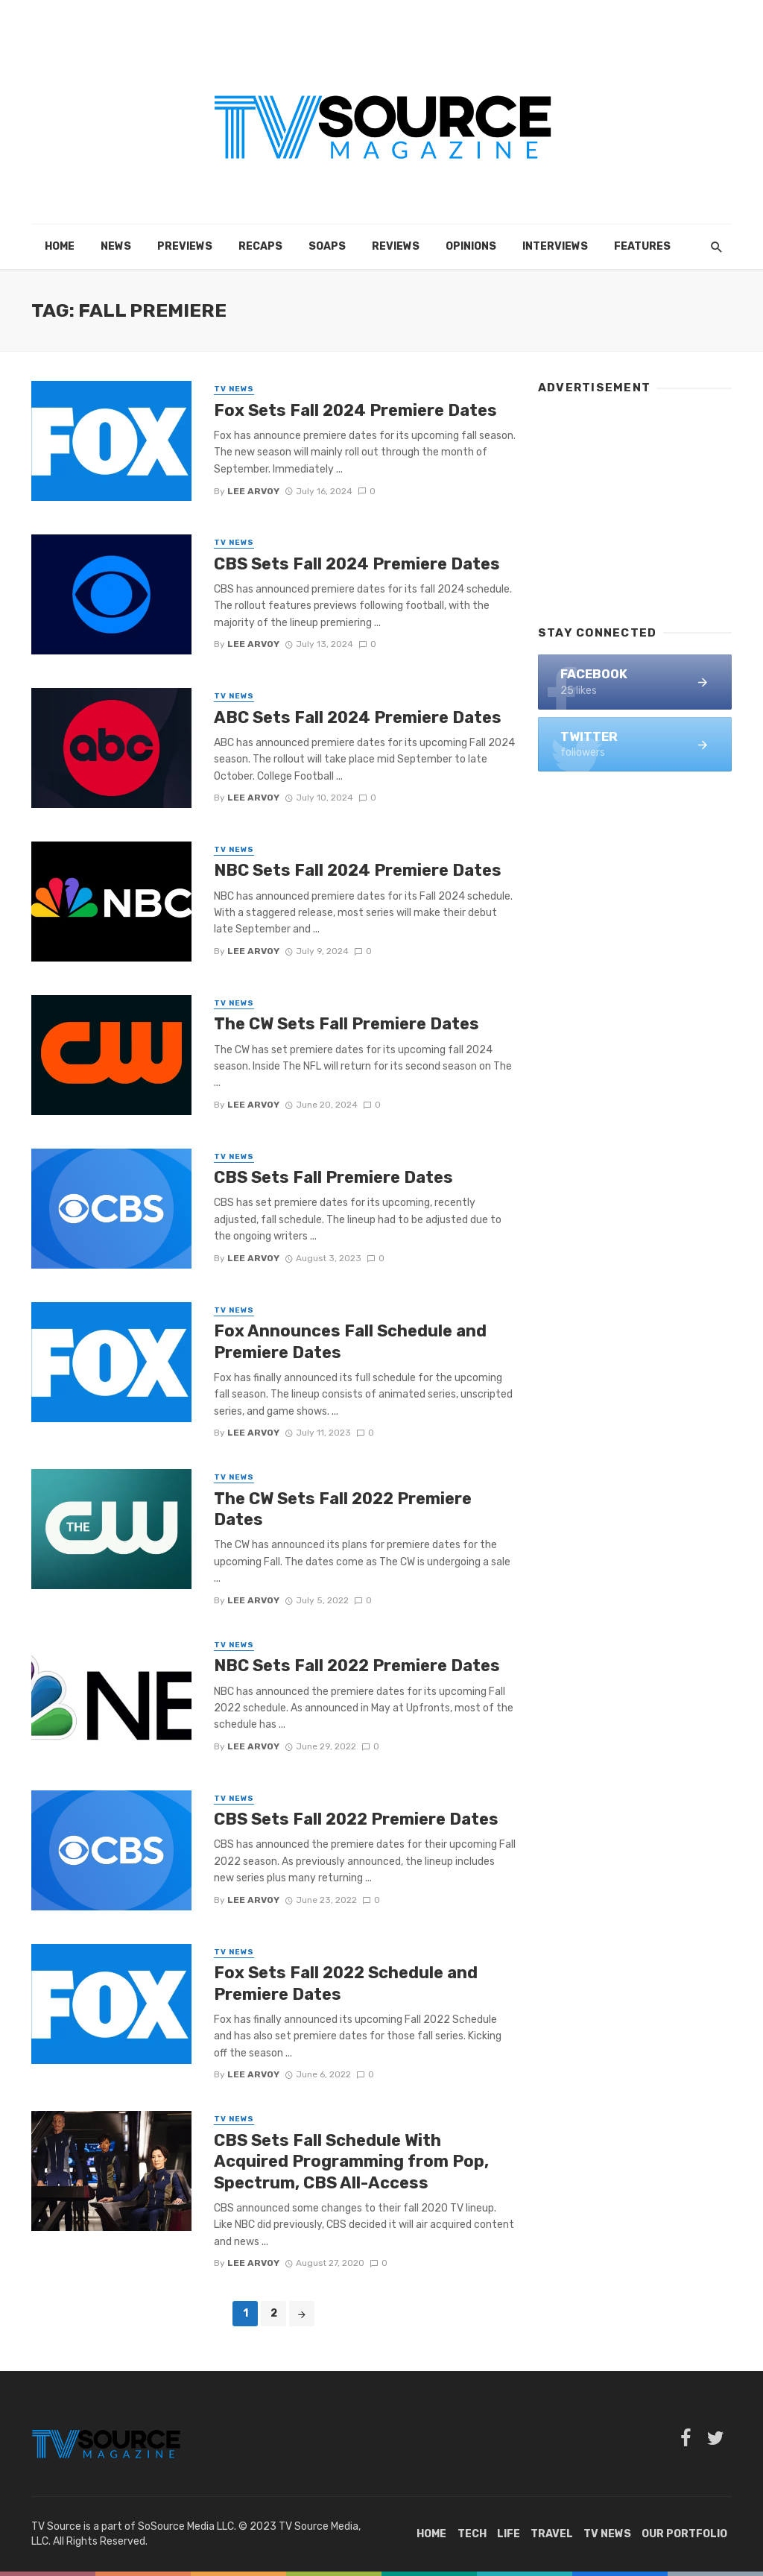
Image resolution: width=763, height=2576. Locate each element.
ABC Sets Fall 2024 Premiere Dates (357, 717)
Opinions (471, 246)
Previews (184, 246)
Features (642, 246)
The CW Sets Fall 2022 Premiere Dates (343, 1509)
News (116, 246)
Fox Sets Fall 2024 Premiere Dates (355, 410)
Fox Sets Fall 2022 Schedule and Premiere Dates (346, 1983)
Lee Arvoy (253, 491)
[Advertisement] (635, 503)
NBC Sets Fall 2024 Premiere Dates (357, 870)
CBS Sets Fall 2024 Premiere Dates (357, 564)
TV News (234, 389)
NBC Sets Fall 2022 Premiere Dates (357, 1665)
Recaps (260, 246)
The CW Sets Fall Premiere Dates (346, 1023)
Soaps (327, 246)
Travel (552, 2534)
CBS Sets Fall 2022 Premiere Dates (356, 1819)
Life (508, 2534)
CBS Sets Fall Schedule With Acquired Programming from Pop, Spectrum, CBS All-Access (351, 2161)
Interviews (555, 246)
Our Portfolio (684, 2534)
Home (60, 246)
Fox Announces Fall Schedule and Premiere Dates (350, 1341)
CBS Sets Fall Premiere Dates (333, 1177)
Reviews (396, 246)
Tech (472, 2534)
